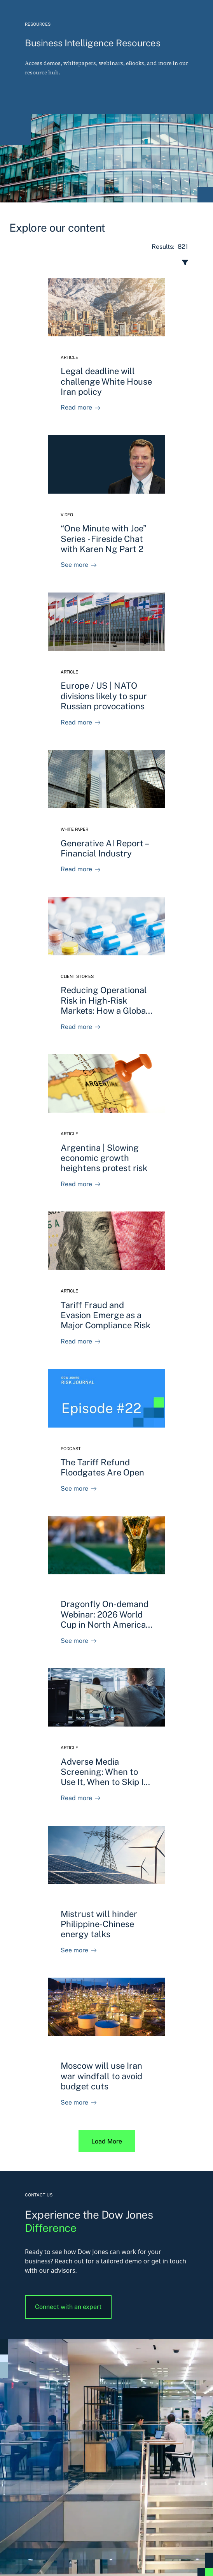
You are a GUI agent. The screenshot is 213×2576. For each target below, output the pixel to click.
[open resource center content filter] (102, 262)
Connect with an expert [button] (68, 2306)
